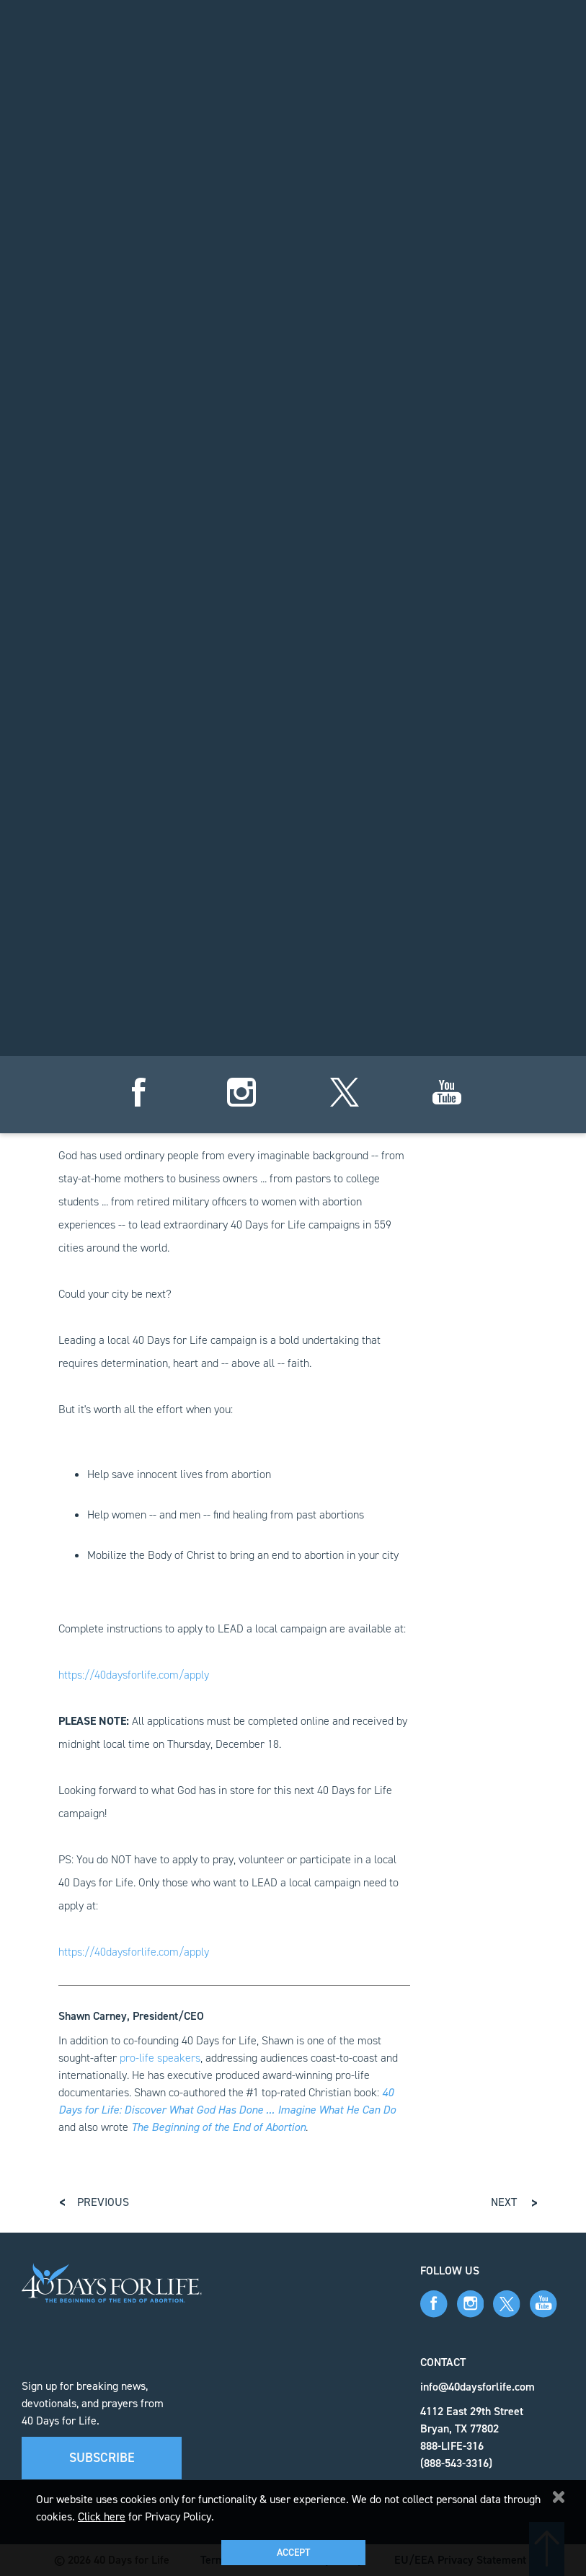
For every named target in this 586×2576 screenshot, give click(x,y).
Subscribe (102, 2457)
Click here (101, 2516)
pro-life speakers (160, 2057)
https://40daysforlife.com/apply (133, 1674)
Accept (293, 2552)
